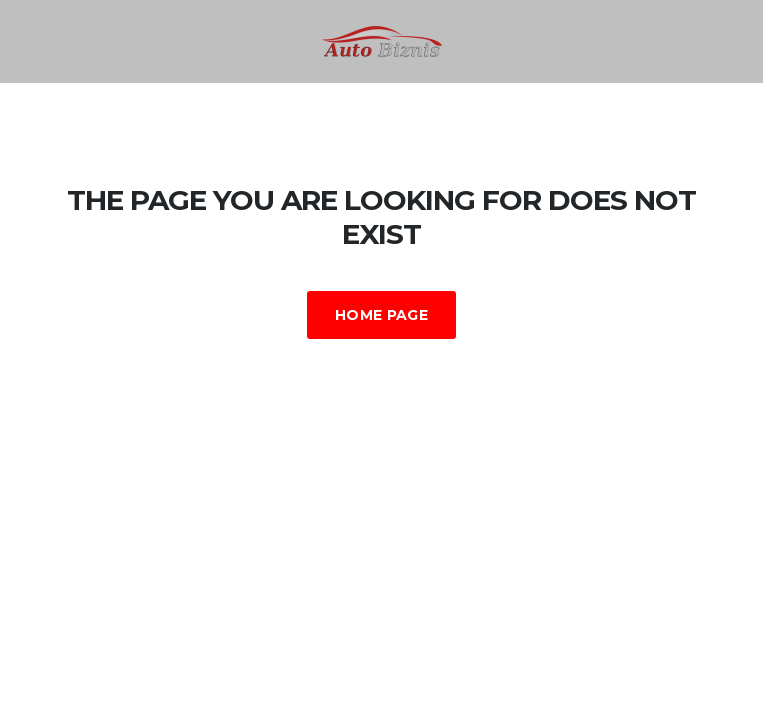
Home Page (381, 315)
